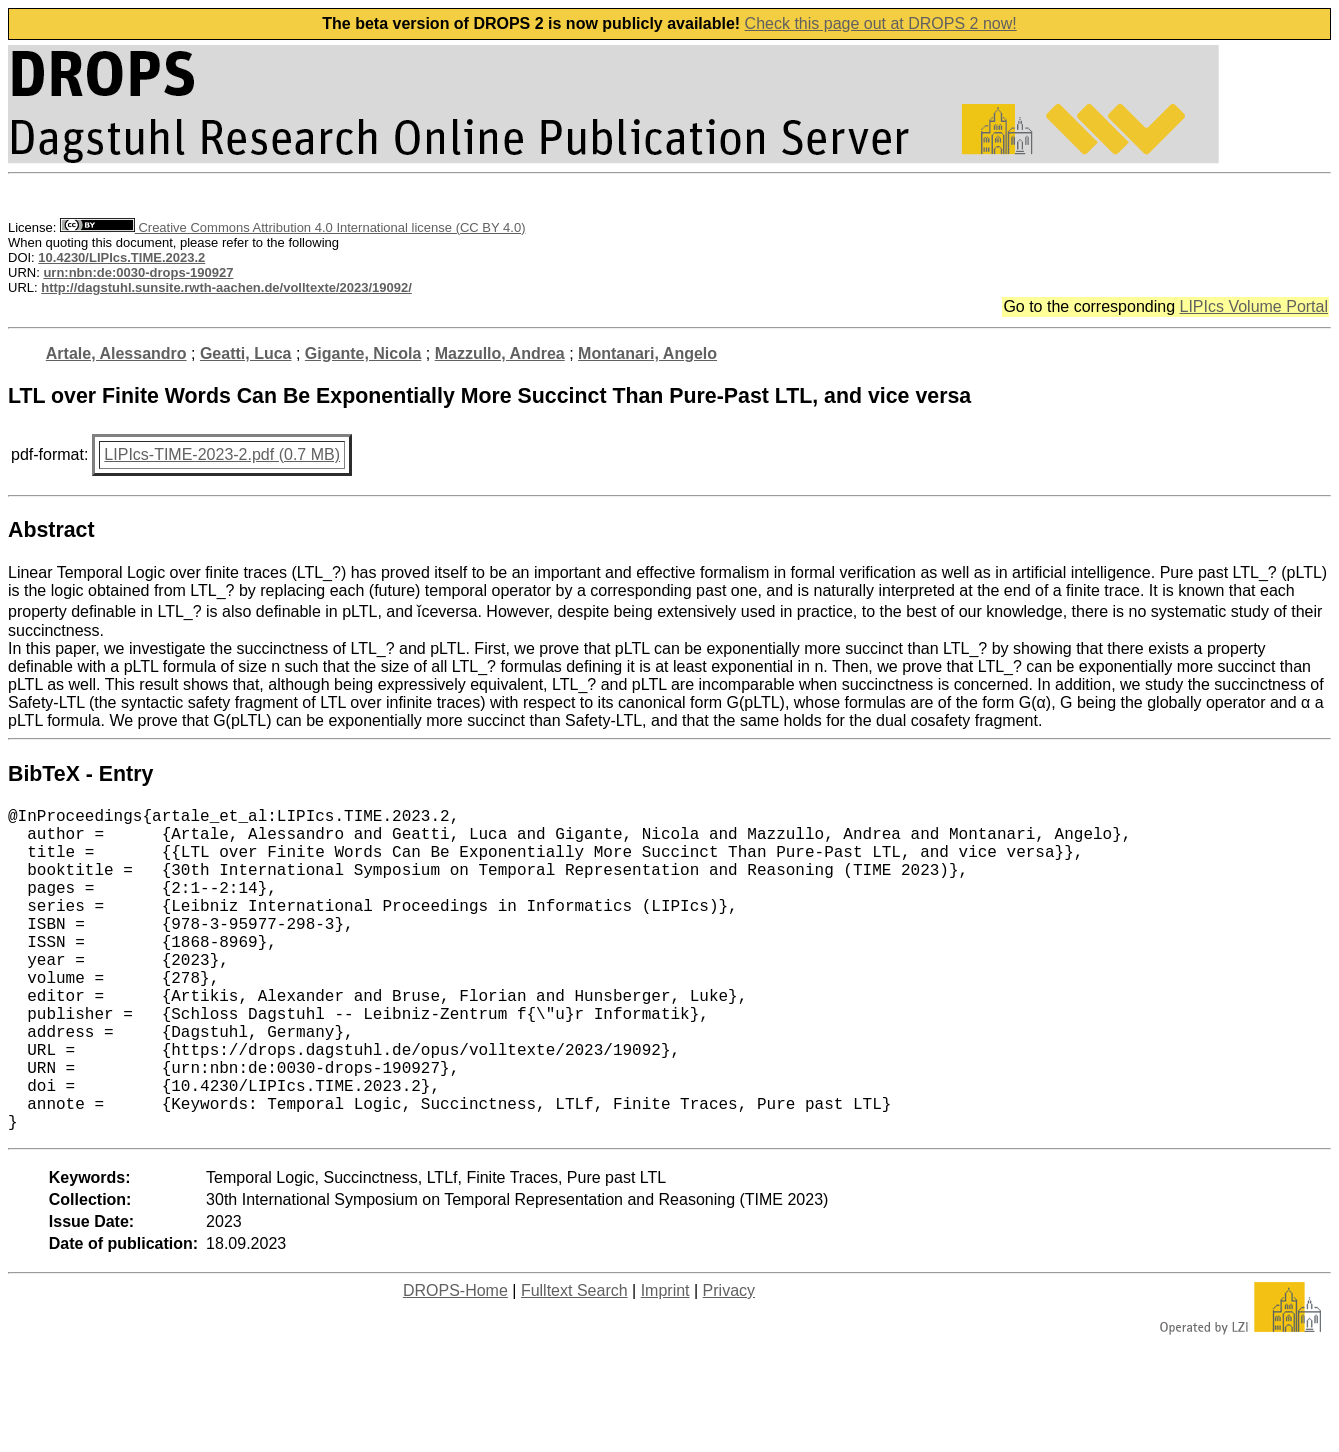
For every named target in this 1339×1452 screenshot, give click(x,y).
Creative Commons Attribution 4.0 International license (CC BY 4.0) (292, 227)
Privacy (729, 1362)
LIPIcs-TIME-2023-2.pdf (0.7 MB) (222, 454)
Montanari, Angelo (647, 353)
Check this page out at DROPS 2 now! (881, 23)
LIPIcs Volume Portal (1253, 306)
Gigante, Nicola (363, 353)
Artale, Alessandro (116, 353)
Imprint (665, 1362)
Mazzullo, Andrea (500, 353)
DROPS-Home (455, 1362)
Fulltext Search (574, 1362)
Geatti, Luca (246, 353)
